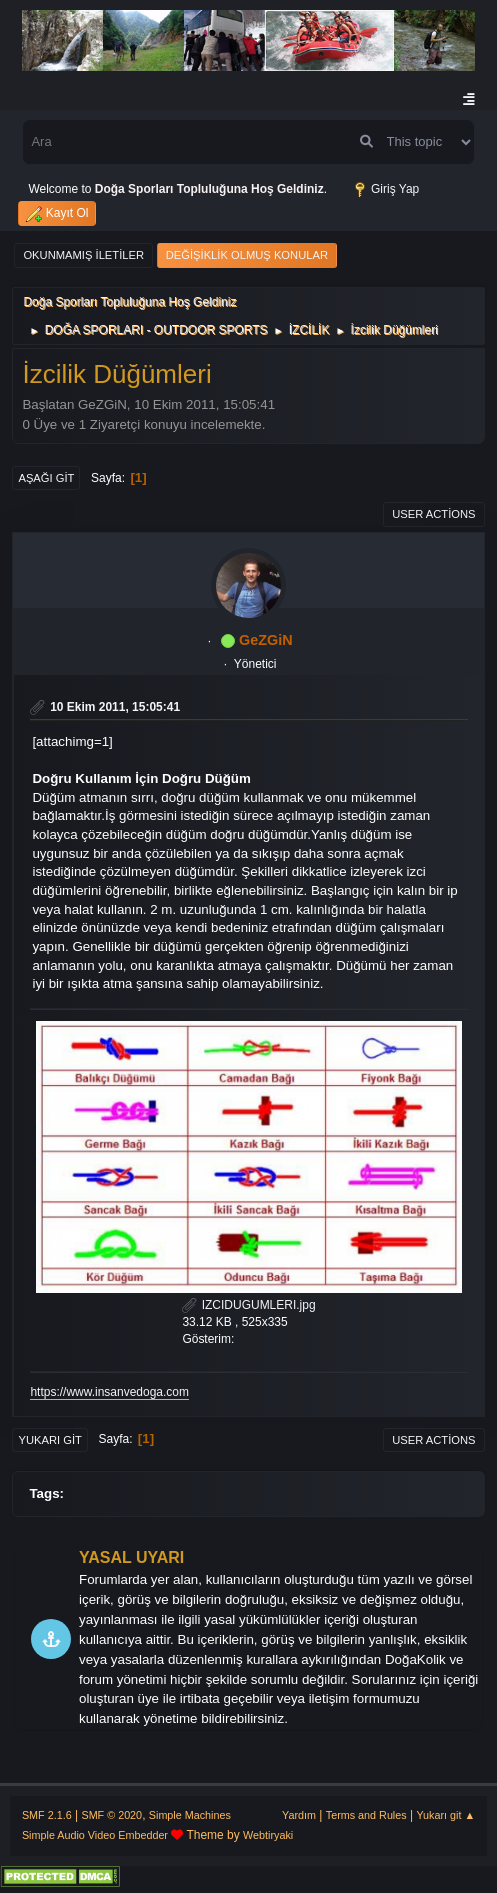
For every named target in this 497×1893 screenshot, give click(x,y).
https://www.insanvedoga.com (109, 1392)
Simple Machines (190, 1815)
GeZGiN (266, 640)
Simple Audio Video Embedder (95, 1835)
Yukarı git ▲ (445, 1815)
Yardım (299, 1815)
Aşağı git (46, 478)
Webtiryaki (268, 1835)
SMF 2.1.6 (47, 1815)
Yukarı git (49, 1440)
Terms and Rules (366, 1815)
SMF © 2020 (111, 1815)
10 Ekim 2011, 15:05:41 (115, 707)
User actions (433, 514)
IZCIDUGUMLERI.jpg (248, 1305)
